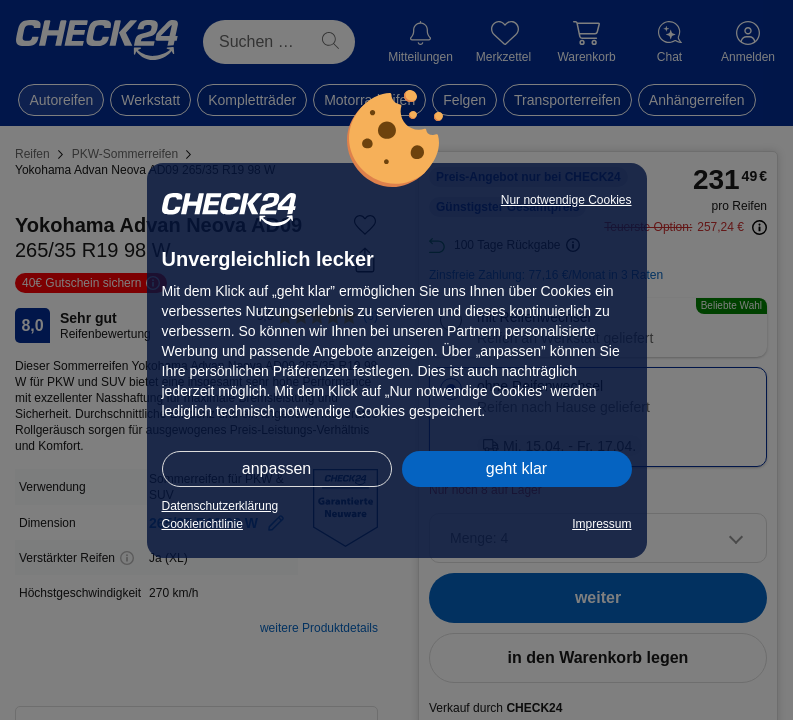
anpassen (276, 468)
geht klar (516, 468)
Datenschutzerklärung (220, 506)
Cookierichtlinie (202, 524)
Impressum (601, 524)
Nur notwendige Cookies (566, 200)
